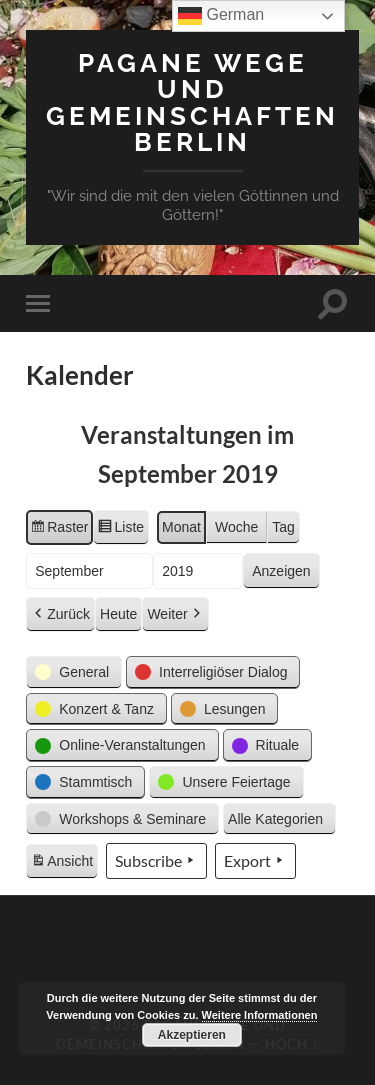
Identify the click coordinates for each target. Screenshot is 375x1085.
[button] (74, 672)
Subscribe (156, 861)
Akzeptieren (192, 1035)
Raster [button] (59, 530)
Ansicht (64, 864)
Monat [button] (181, 527)
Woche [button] (236, 527)
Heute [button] (118, 614)
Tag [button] (283, 527)
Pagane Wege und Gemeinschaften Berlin (192, 102)
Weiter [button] (175, 614)
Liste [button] (120, 530)
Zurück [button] (60, 614)
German (221, 16)
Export (255, 861)
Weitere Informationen (260, 1015)
